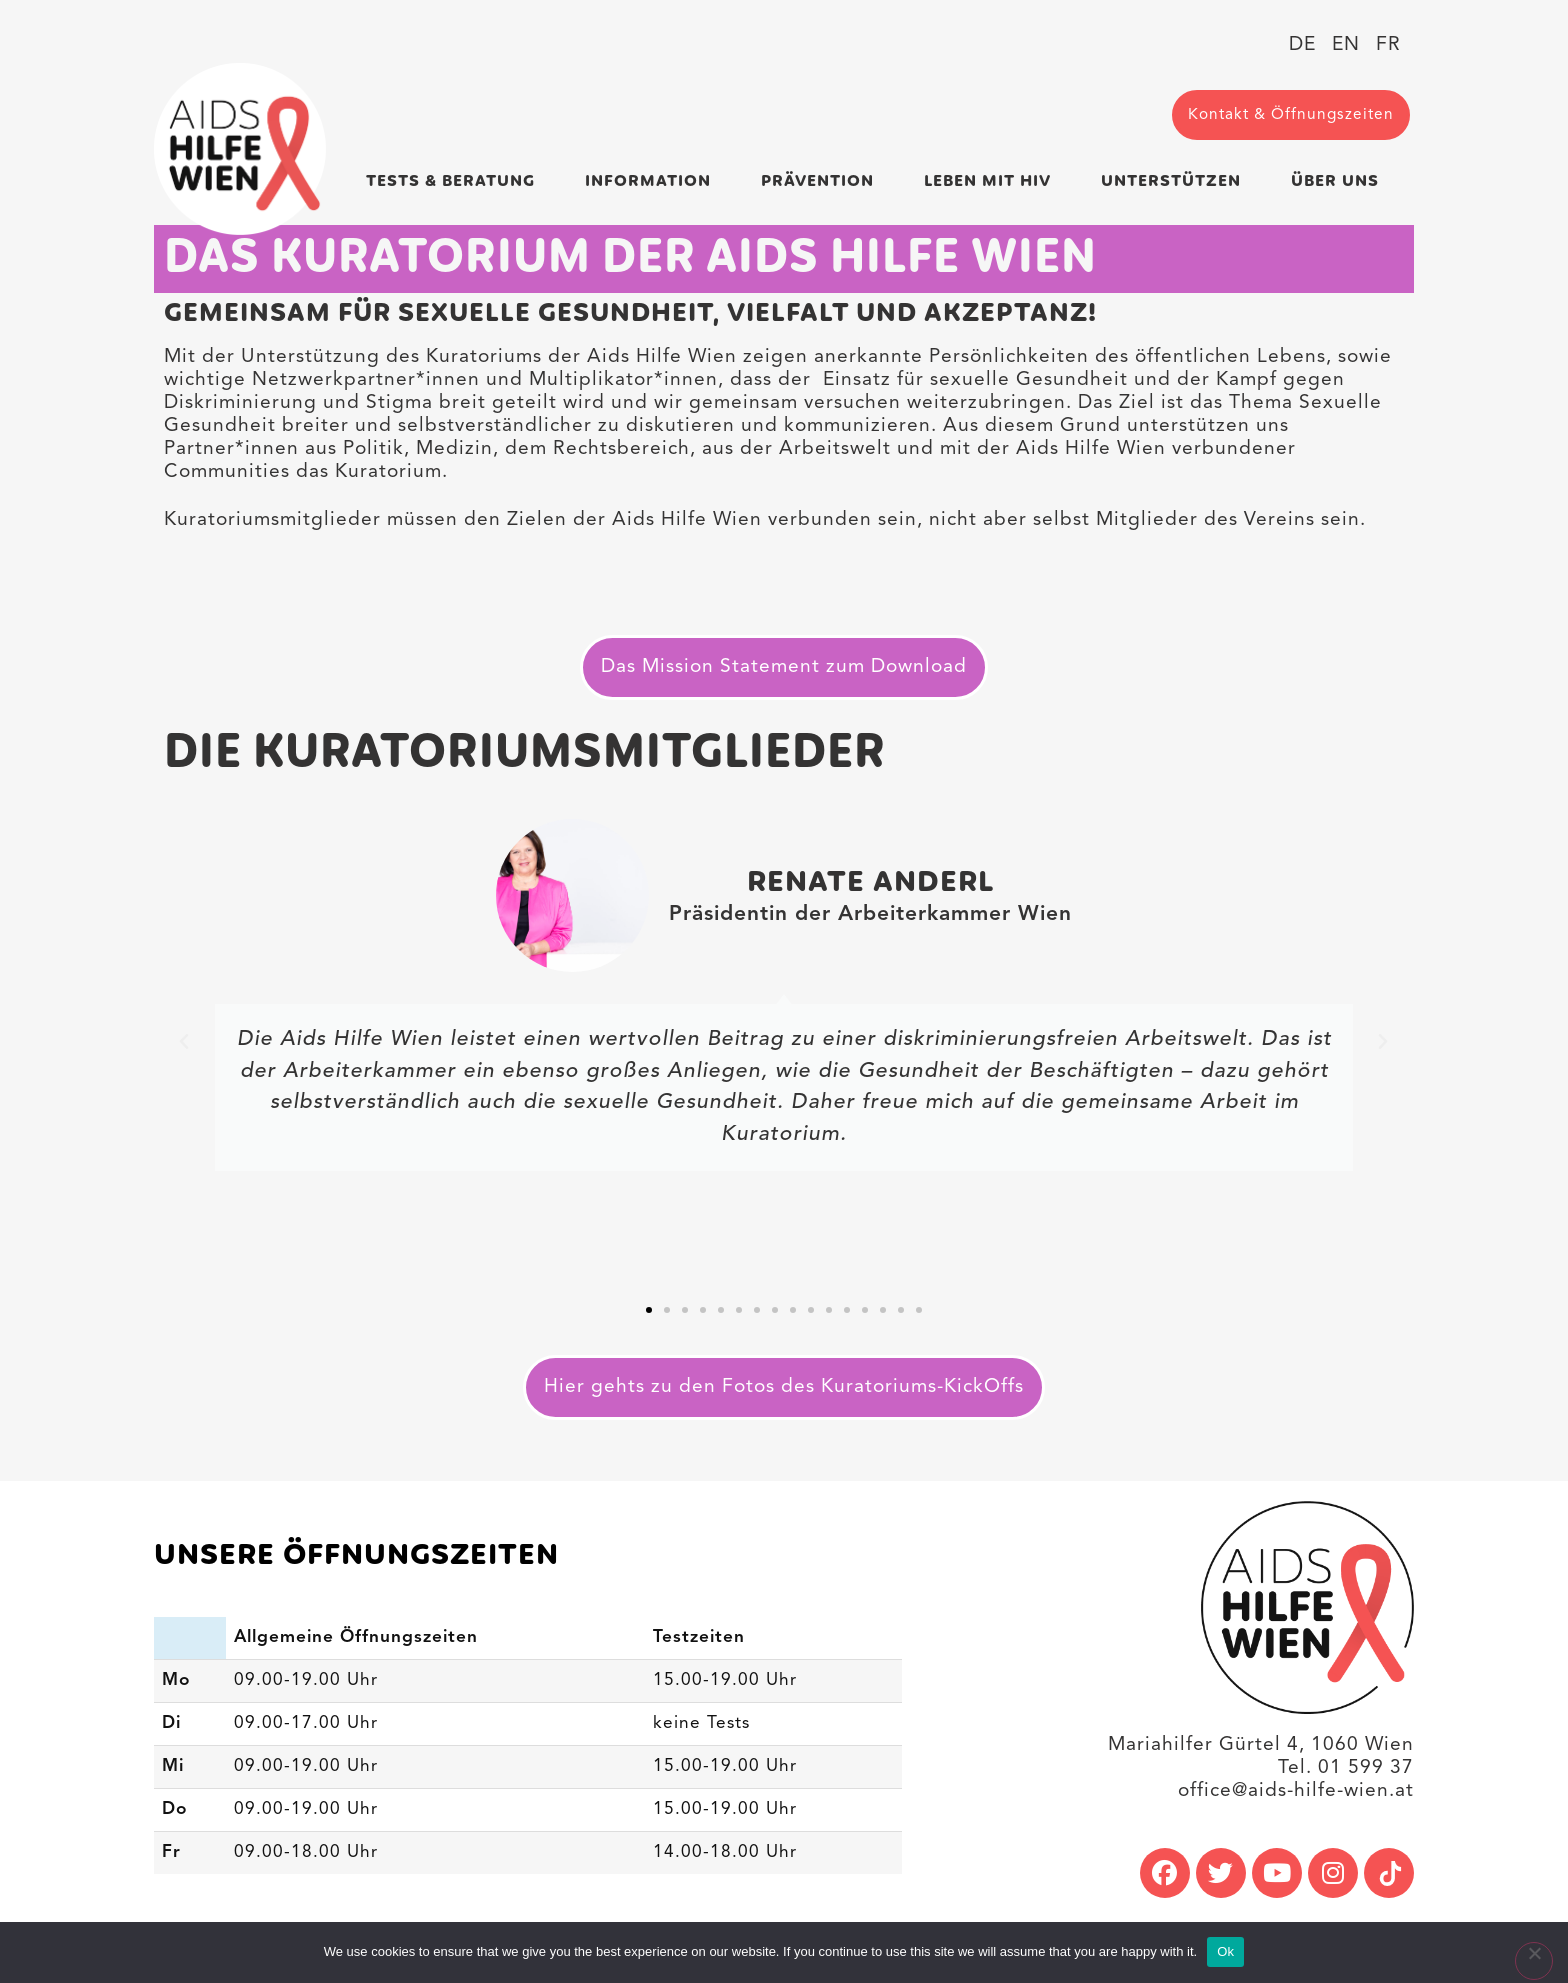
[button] (184, 1042)
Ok (1225, 1951)
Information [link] (653, 181)
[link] (240, 149)
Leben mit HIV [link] (992, 181)
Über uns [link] (1340, 181)
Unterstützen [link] (1176, 181)
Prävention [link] (822, 181)
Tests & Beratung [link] (455, 181)
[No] (1534, 1961)
